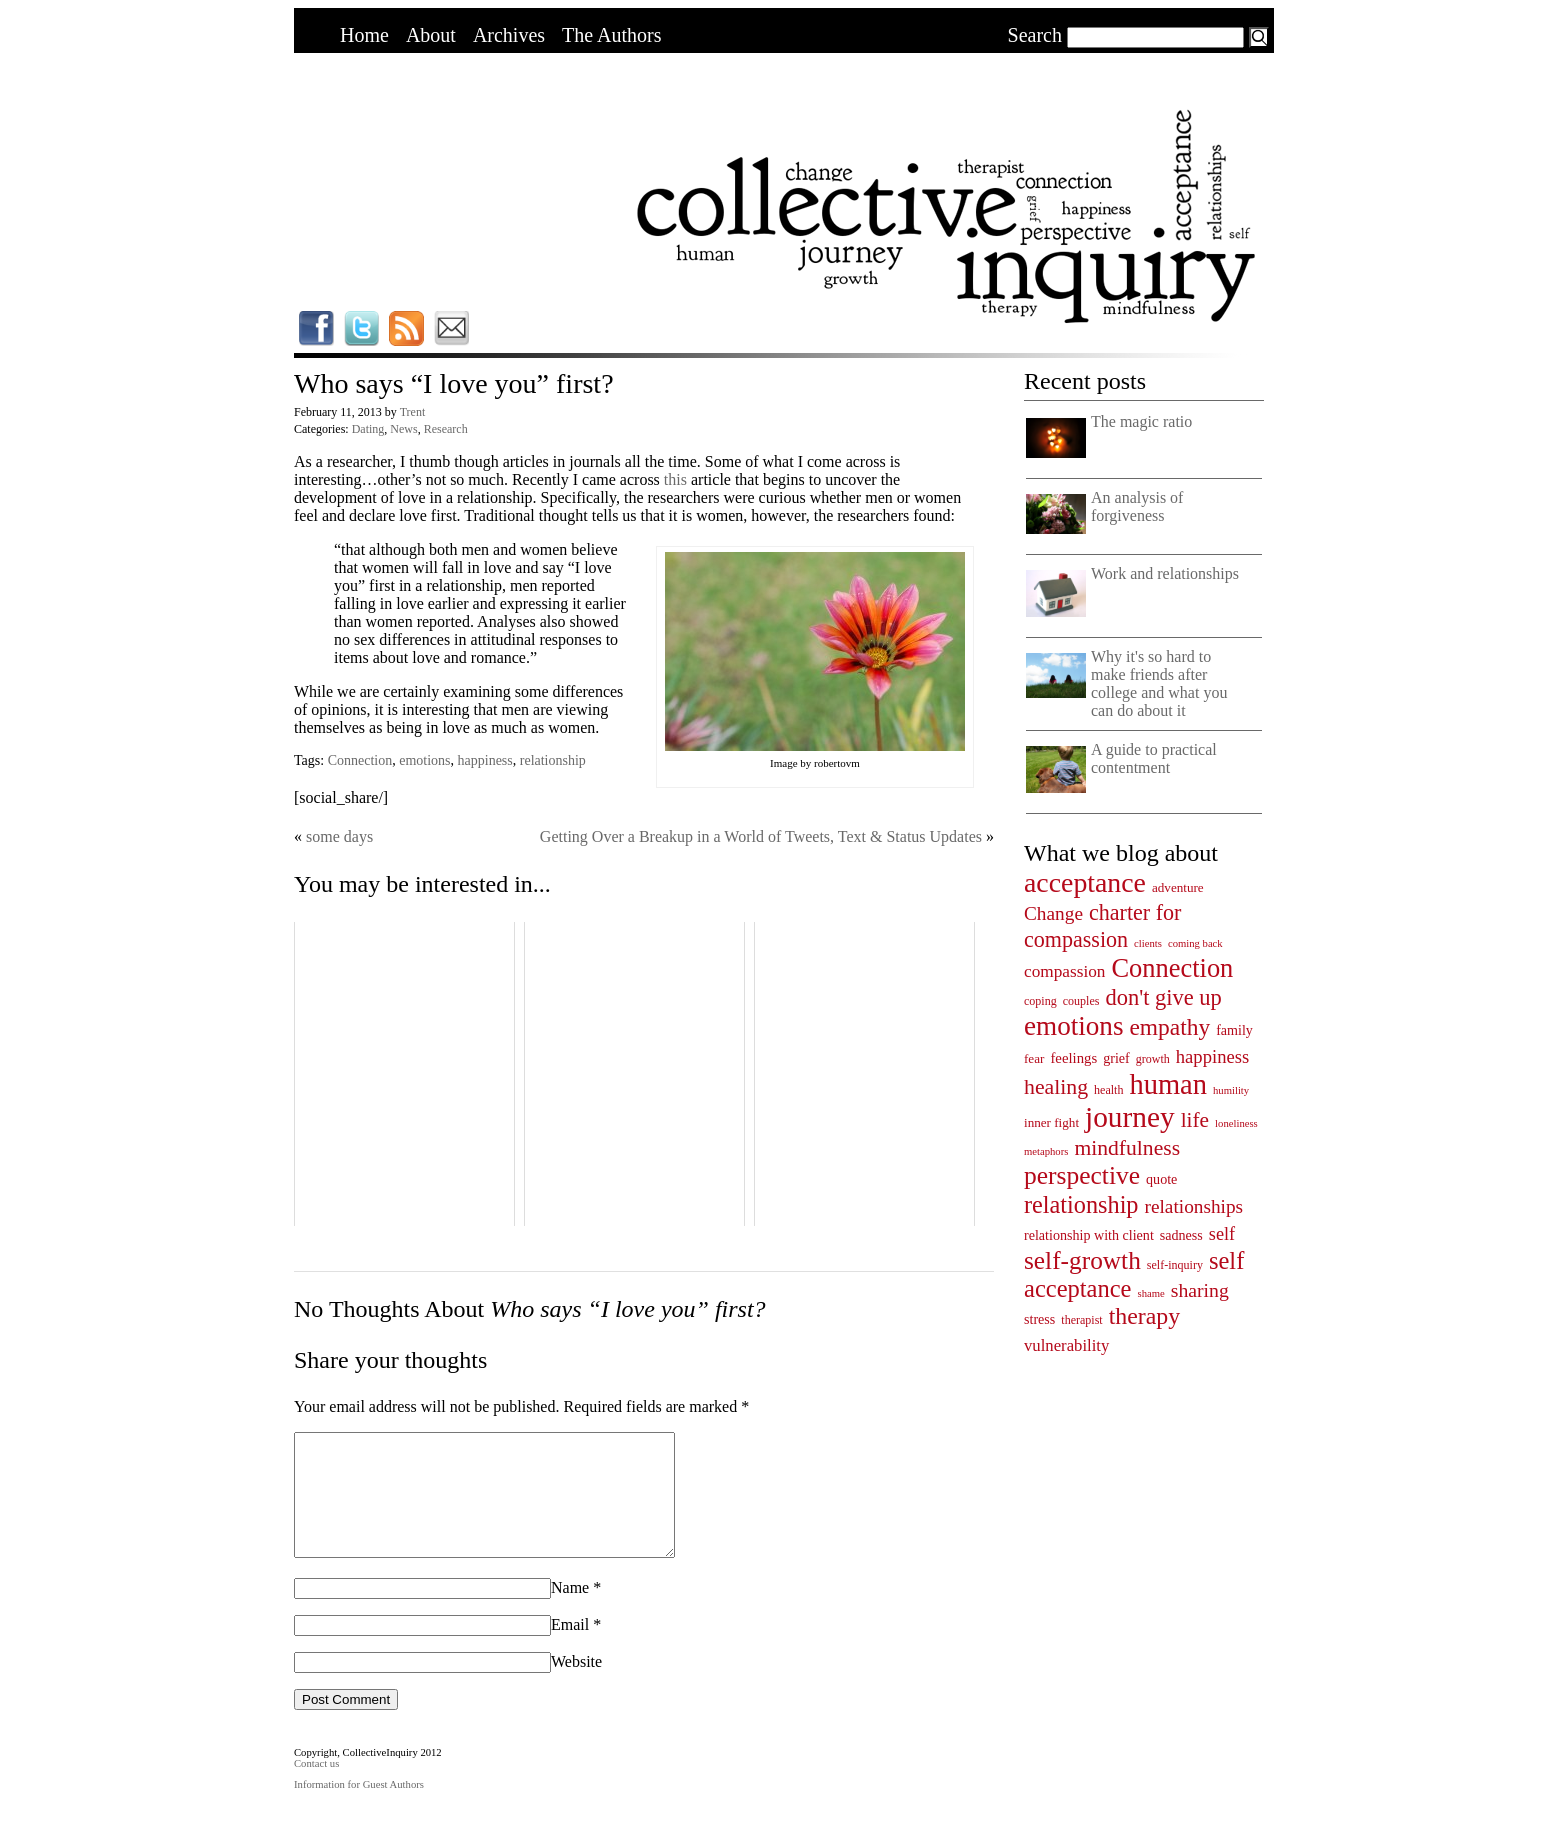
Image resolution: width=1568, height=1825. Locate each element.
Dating (368, 429)
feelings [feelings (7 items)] (1073, 1058)
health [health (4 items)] (1108, 1090)
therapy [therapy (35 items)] (1144, 1316)
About (431, 35)
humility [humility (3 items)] (1231, 1090)
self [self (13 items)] (1222, 1234)
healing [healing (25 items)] (1056, 1087)
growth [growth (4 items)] (1153, 1059)
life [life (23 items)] (1195, 1120)
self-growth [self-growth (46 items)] (1082, 1260)
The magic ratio (1141, 421)
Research (446, 429)
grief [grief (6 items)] (1116, 1058)
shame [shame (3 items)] (1151, 1293)
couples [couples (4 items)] (1081, 1001)
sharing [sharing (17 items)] (1200, 1290)
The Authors (611, 35)
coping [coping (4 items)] (1040, 1001)
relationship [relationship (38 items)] (1081, 1204)
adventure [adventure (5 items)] (1178, 887)
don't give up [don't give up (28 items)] (1163, 997)
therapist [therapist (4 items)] (1081, 1320)
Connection (360, 760)
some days (339, 836)
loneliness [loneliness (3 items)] (1236, 1123)
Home (364, 35)
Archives (509, 35)
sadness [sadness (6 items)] (1181, 1235)
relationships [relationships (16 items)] (1194, 1206)
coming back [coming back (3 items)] (1195, 943)
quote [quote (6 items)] (1161, 1179)
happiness (485, 760)
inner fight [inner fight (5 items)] (1051, 1122)
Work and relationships (1165, 573)
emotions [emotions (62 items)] (1073, 1026)
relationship (553, 760)
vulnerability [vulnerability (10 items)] (1066, 1345)
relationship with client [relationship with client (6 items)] (1089, 1235)
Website (576, 1685)
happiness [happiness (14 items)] (1212, 1056)
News (403, 429)
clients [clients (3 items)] (1148, 943)
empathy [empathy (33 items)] (1169, 1027)
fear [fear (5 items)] (1034, 1058)
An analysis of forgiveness (1137, 506)
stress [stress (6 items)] (1039, 1319)
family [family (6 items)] (1234, 1030)
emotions (424, 760)
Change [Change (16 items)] (1053, 913)
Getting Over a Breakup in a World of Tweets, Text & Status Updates (761, 836)
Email (570, 1648)
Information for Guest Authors (359, 1808)
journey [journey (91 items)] (1130, 1117)
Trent (413, 412)
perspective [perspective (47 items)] (1082, 1175)
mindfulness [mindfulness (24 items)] (1127, 1148)
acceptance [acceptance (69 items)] (1085, 882)
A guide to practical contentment (1154, 758)
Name (570, 1611)
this (677, 479)
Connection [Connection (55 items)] (1172, 968)
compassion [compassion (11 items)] (1064, 971)
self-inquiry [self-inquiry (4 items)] (1175, 1265)
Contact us (316, 1787)
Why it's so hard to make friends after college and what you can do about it (1159, 683)
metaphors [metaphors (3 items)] (1046, 1151)
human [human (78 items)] (1168, 1084)
